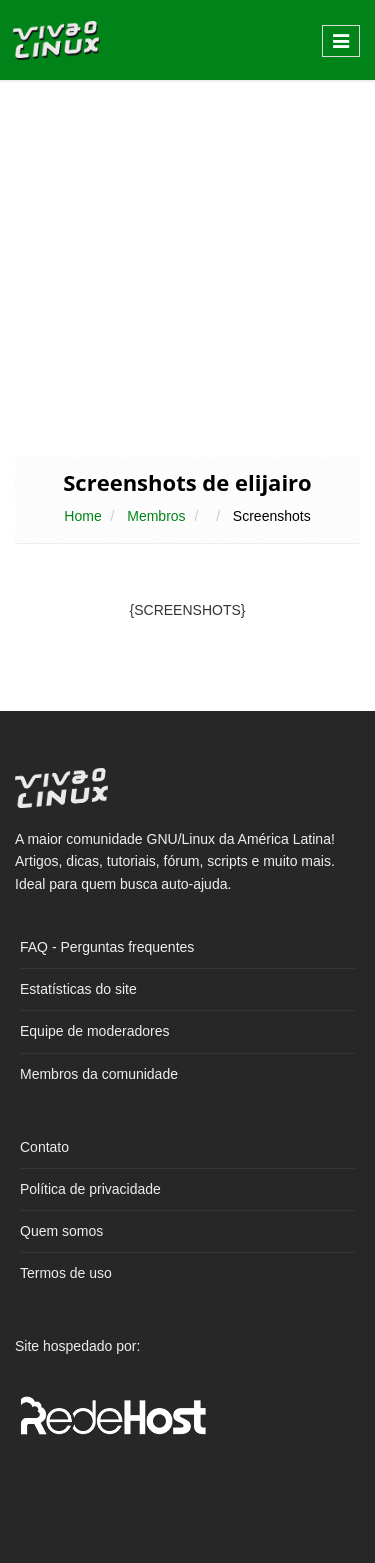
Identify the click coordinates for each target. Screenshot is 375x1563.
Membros (156, 516)
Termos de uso (66, 1273)
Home (82, 516)
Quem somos (61, 1231)
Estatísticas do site (78, 989)
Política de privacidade (90, 1189)
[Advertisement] (187, 267)
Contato (44, 1147)
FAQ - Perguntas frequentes (107, 947)
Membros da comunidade (99, 1074)
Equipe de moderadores (94, 1031)
